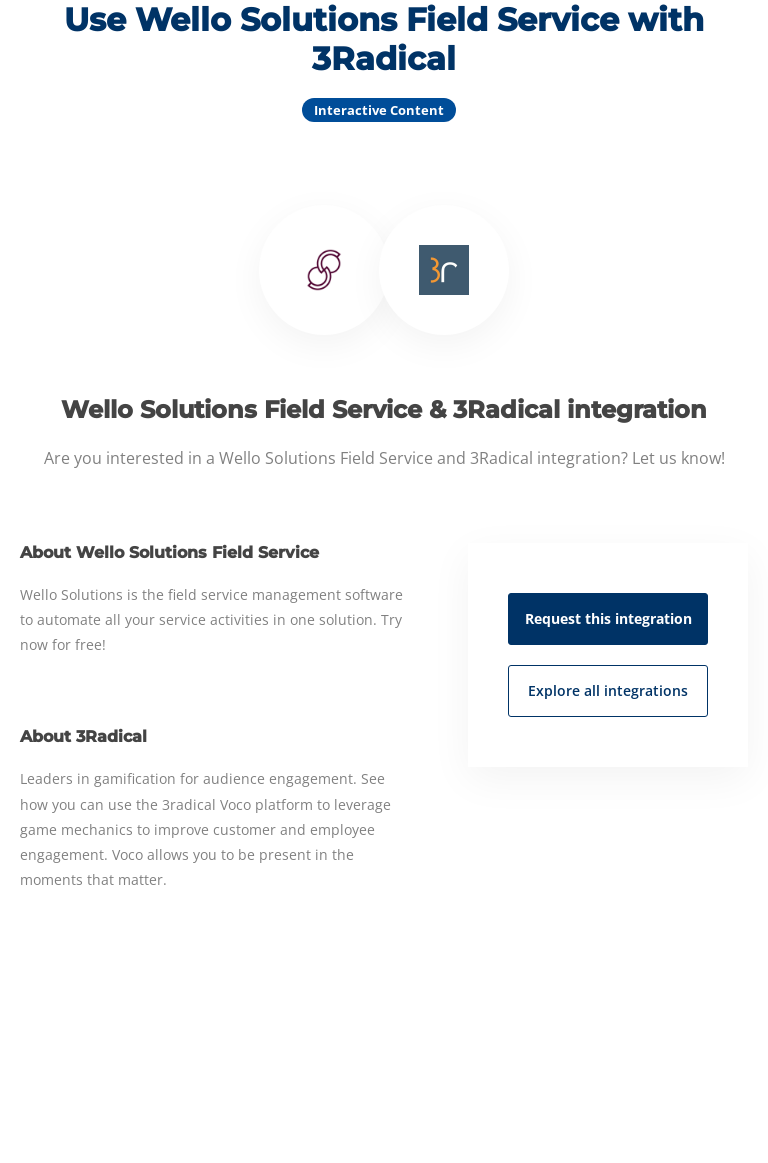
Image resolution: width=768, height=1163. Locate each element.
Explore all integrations (608, 690)
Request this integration (608, 618)
